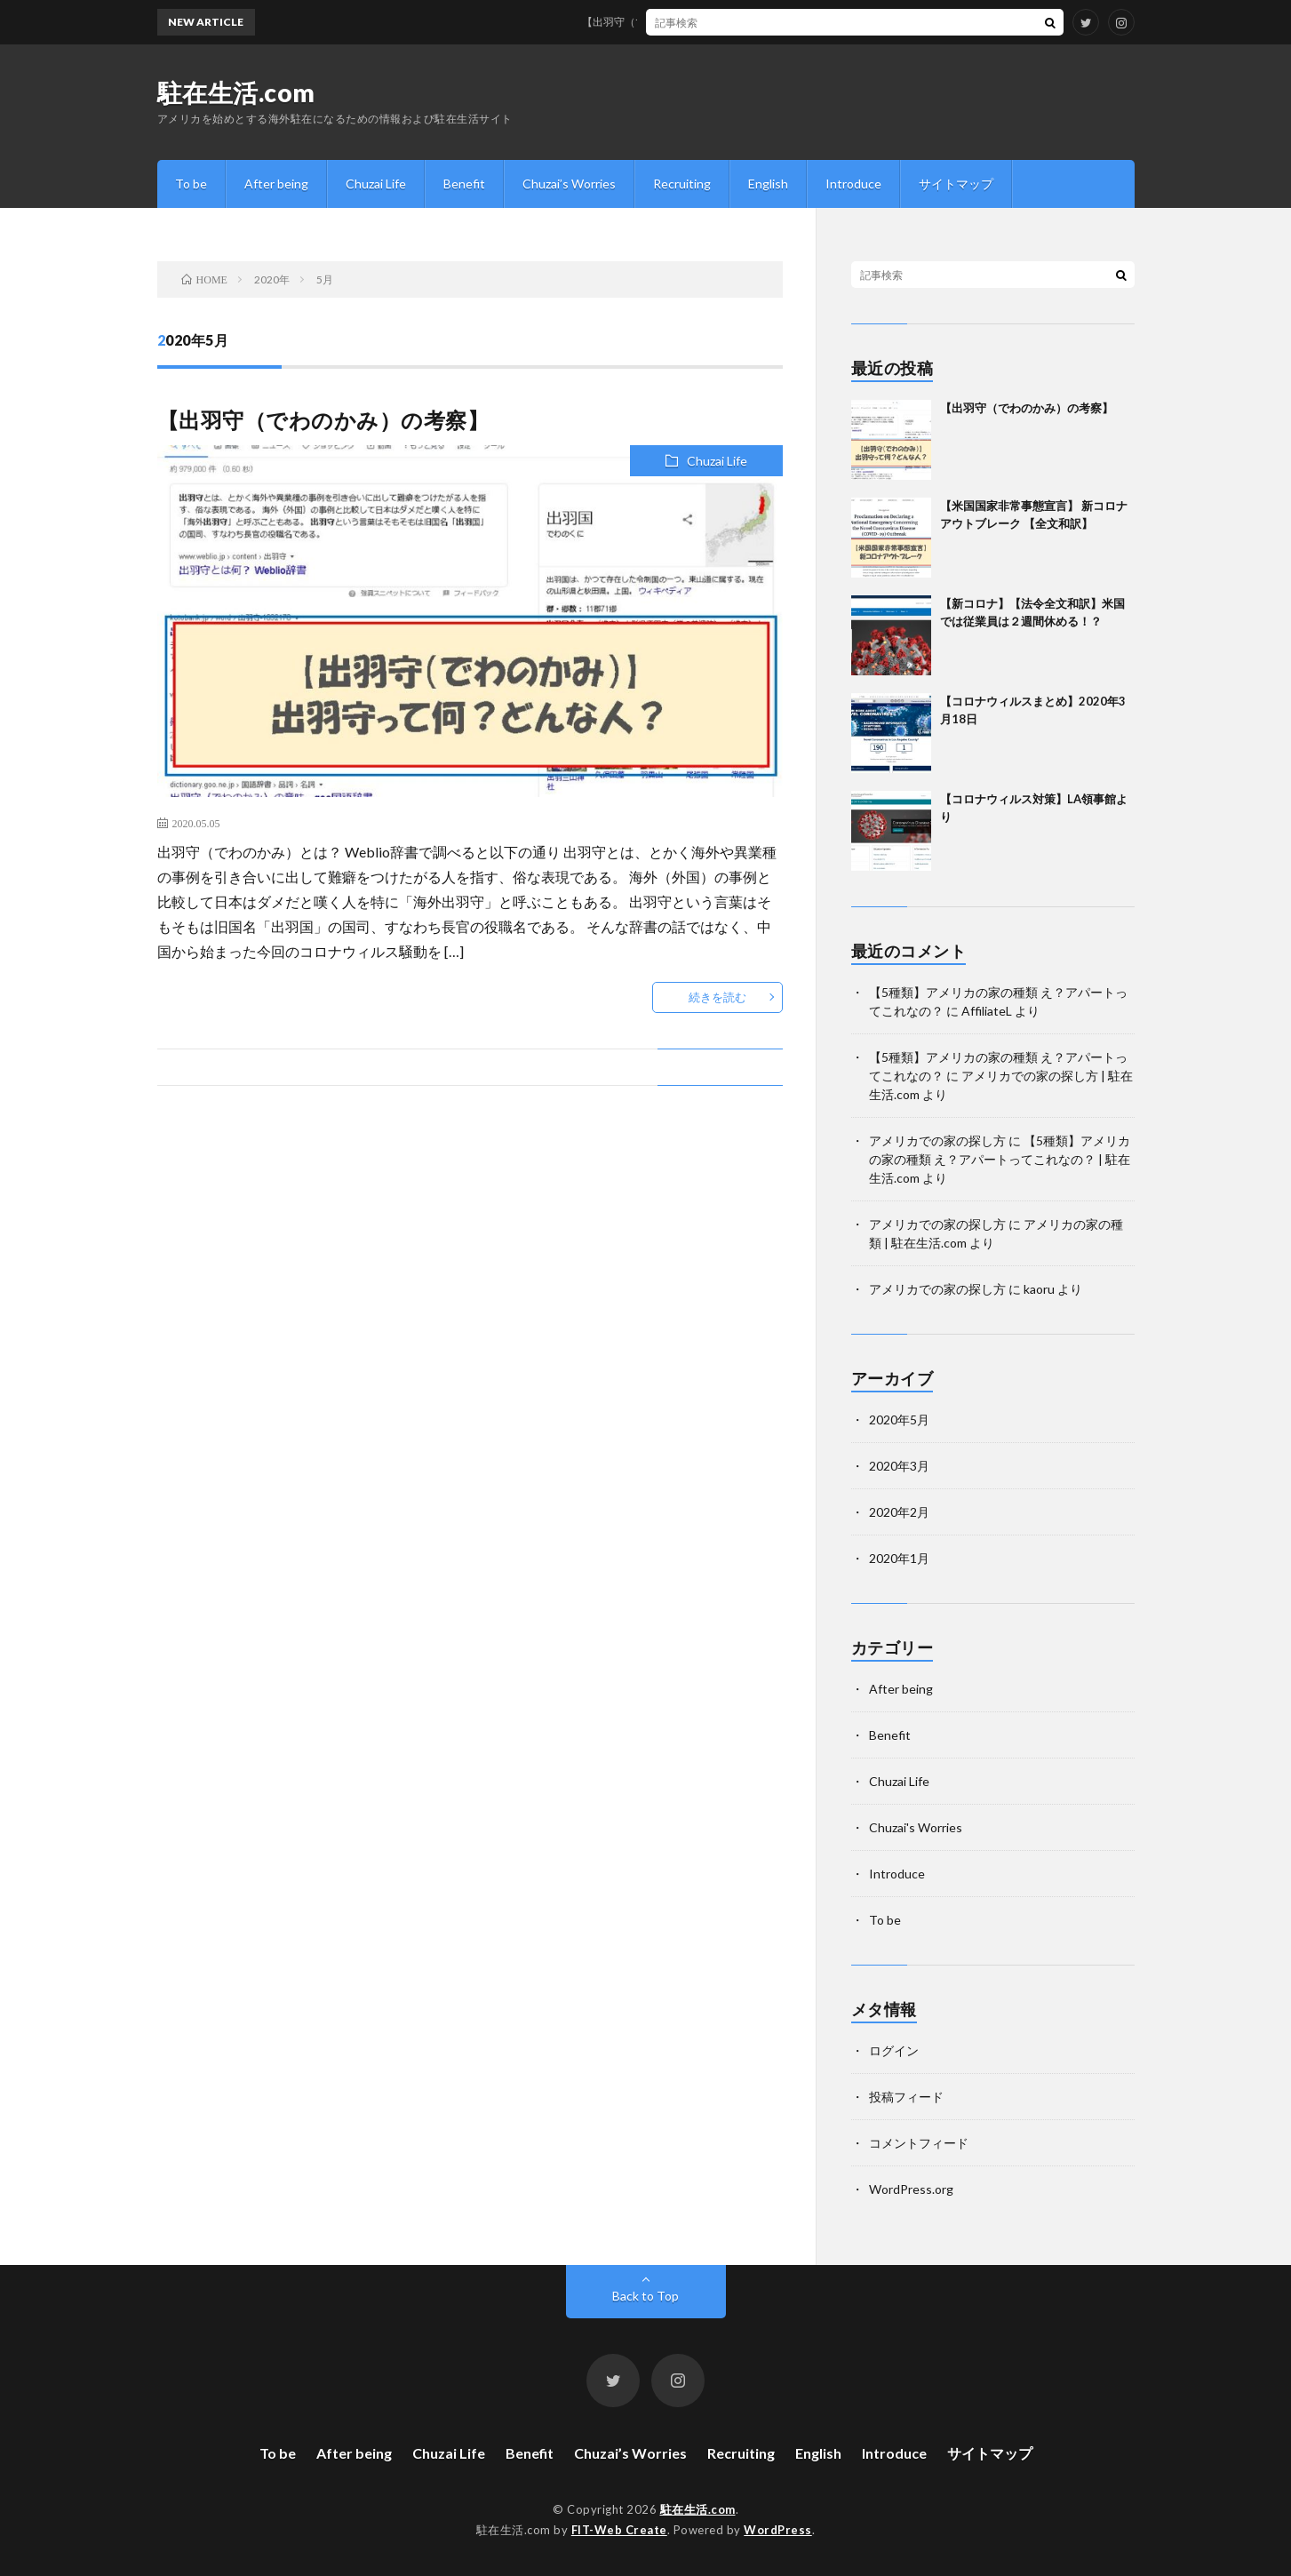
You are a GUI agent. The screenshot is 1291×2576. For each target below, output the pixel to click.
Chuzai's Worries (915, 1827)
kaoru (1039, 1288)
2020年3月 (899, 1465)
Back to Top (645, 2295)
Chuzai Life (376, 183)
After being (276, 183)
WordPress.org (911, 2189)
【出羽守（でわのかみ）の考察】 (677, 21)
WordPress (778, 2530)
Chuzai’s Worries (569, 183)
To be (191, 183)
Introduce (853, 183)
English (768, 183)
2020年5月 (899, 1419)
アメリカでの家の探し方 (937, 1140)
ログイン (894, 2050)
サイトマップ (956, 183)
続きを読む (717, 997)
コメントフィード (918, 2142)
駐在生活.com (236, 92)
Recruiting (682, 183)
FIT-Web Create (619, 2530)
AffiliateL (986, 1010)
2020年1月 (899, 1558)
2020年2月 (899, 1511)
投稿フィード (906, 2096)
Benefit (464, 183)
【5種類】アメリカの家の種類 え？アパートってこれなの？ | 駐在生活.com (999, 1159)
